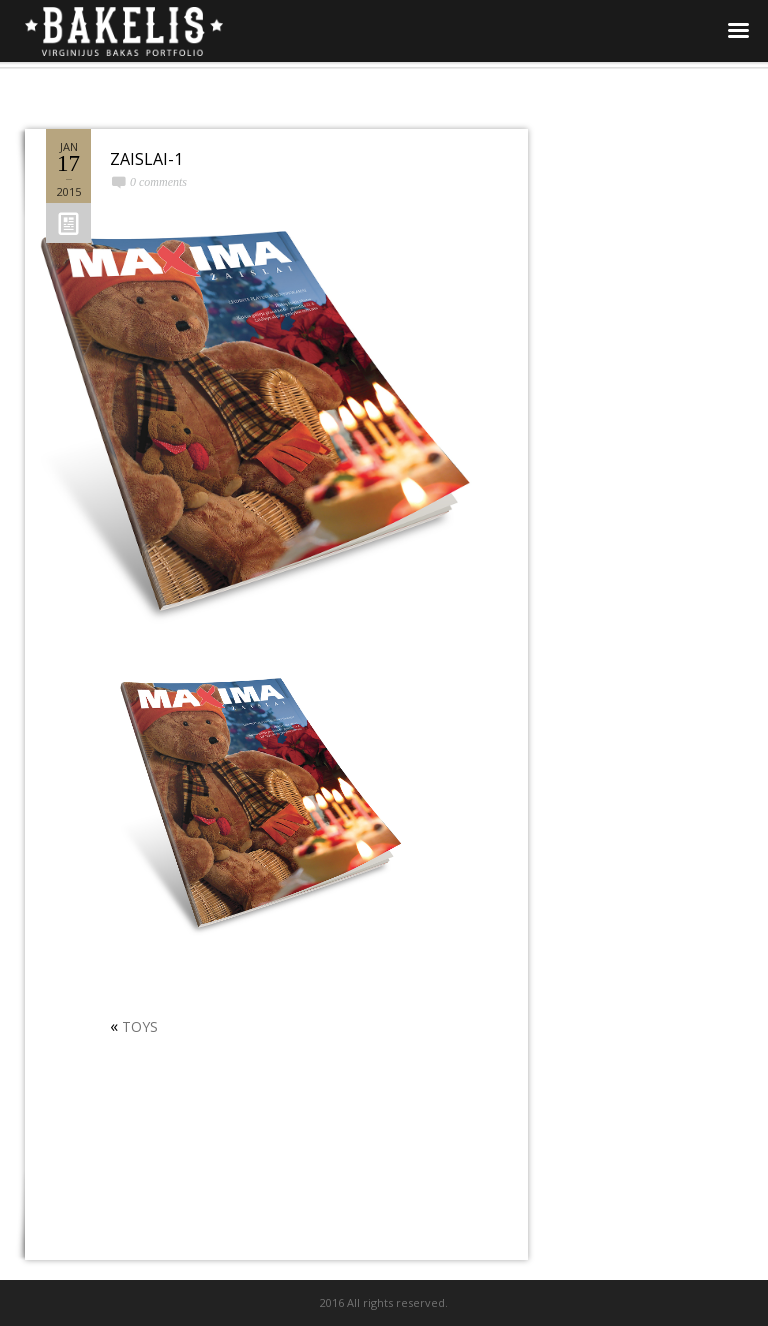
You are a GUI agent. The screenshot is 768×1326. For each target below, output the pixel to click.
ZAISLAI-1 (146, 159)
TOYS (140, 1026)
